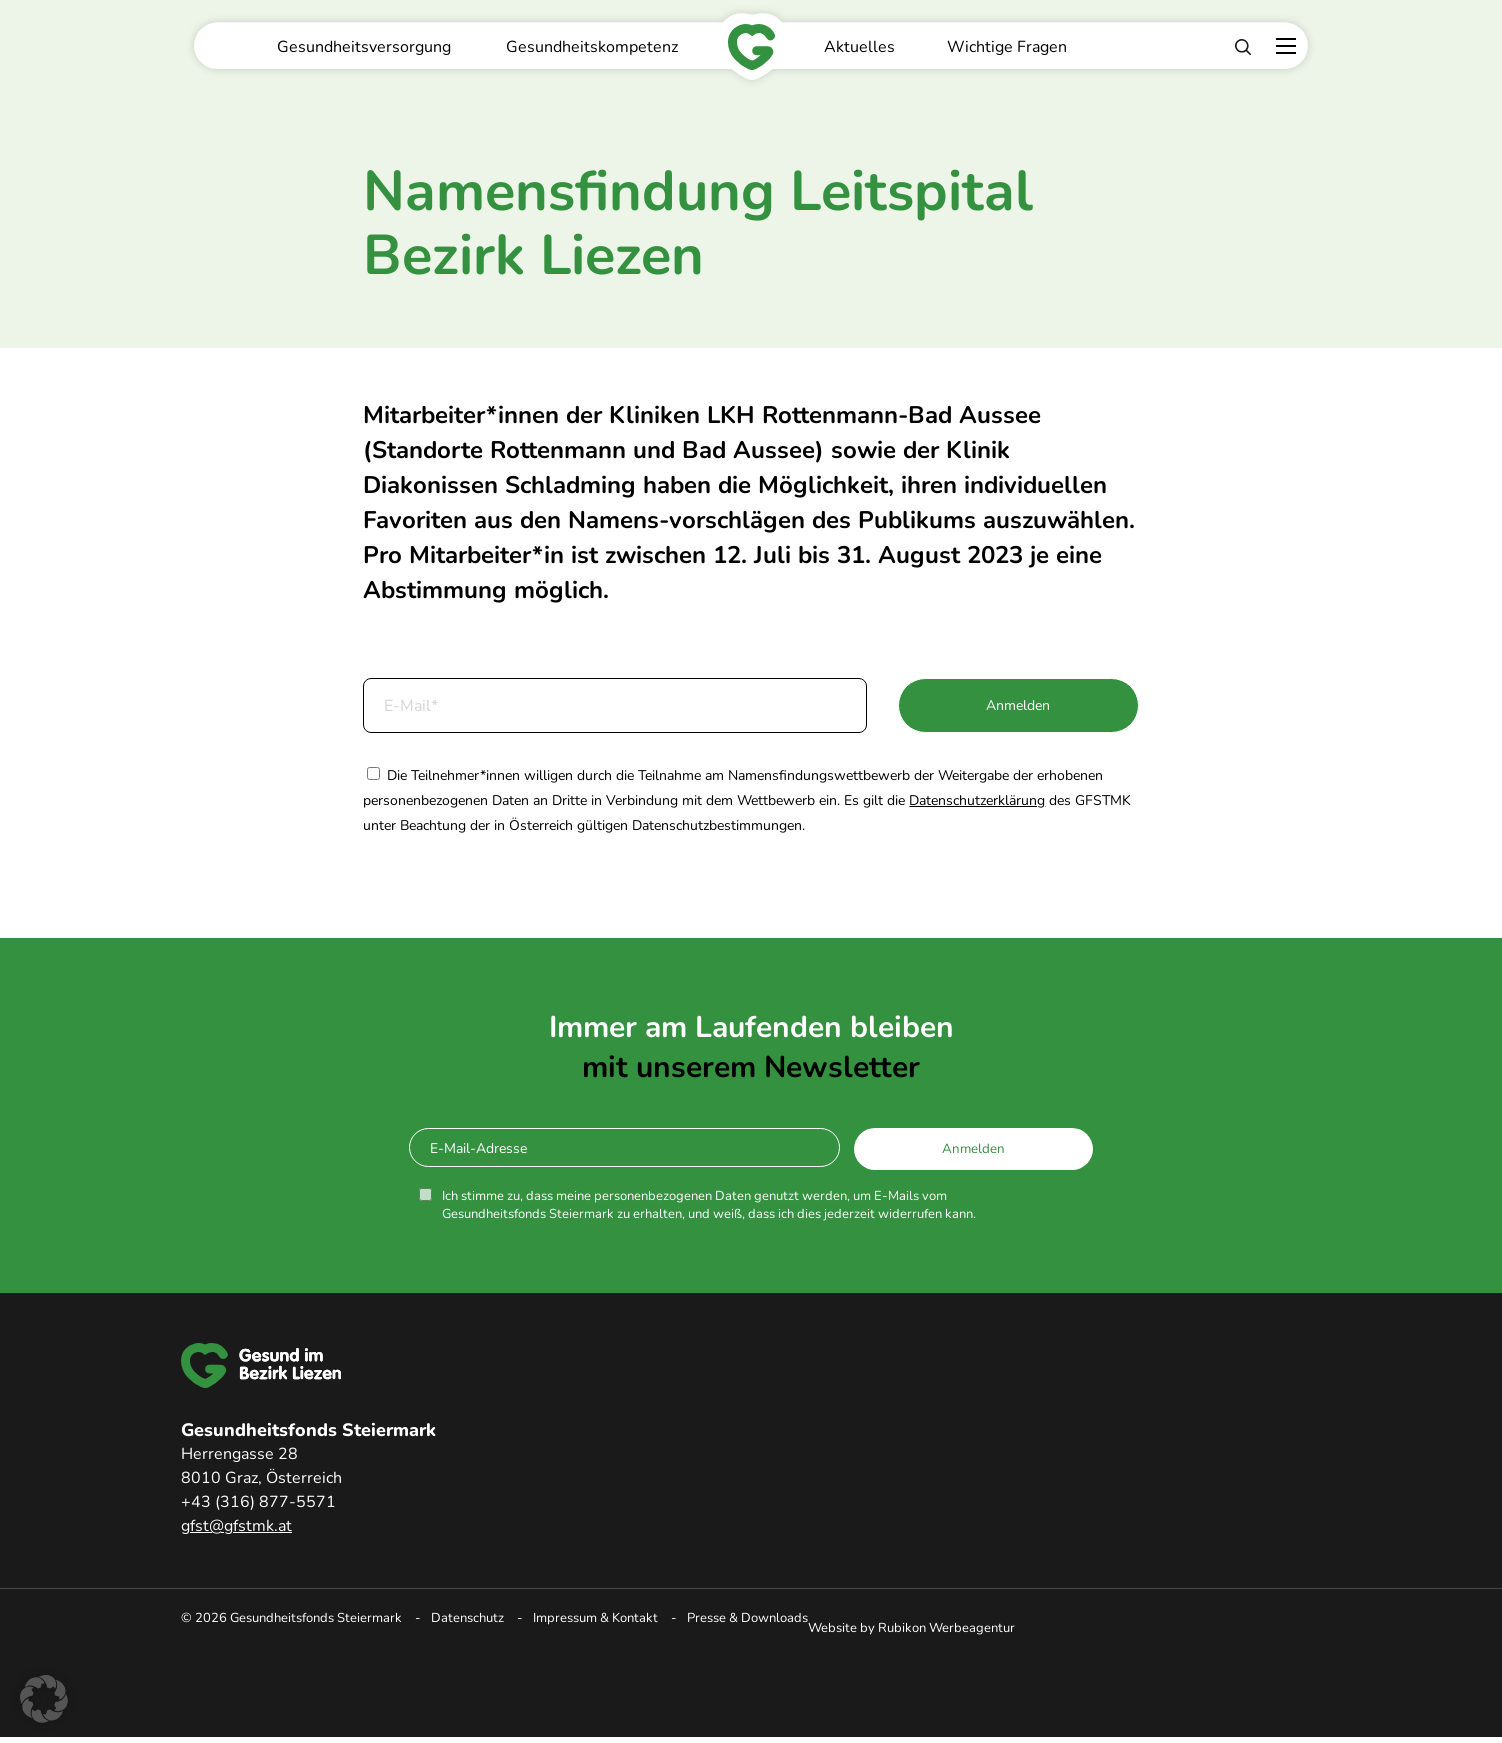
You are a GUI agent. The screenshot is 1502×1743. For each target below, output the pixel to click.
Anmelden (1018, 705)
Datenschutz (467, 1618)
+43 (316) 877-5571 (258, 1502)
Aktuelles (859, 47)
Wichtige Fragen (1007, 47)
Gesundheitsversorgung (364, 47)
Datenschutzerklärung (977, 800)
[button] (44, 1699)
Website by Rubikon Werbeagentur (911, 1628)
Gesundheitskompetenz (592, 47)
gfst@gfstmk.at (236, 1526)
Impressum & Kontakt (595, 1618)
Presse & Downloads (747, 1618)
